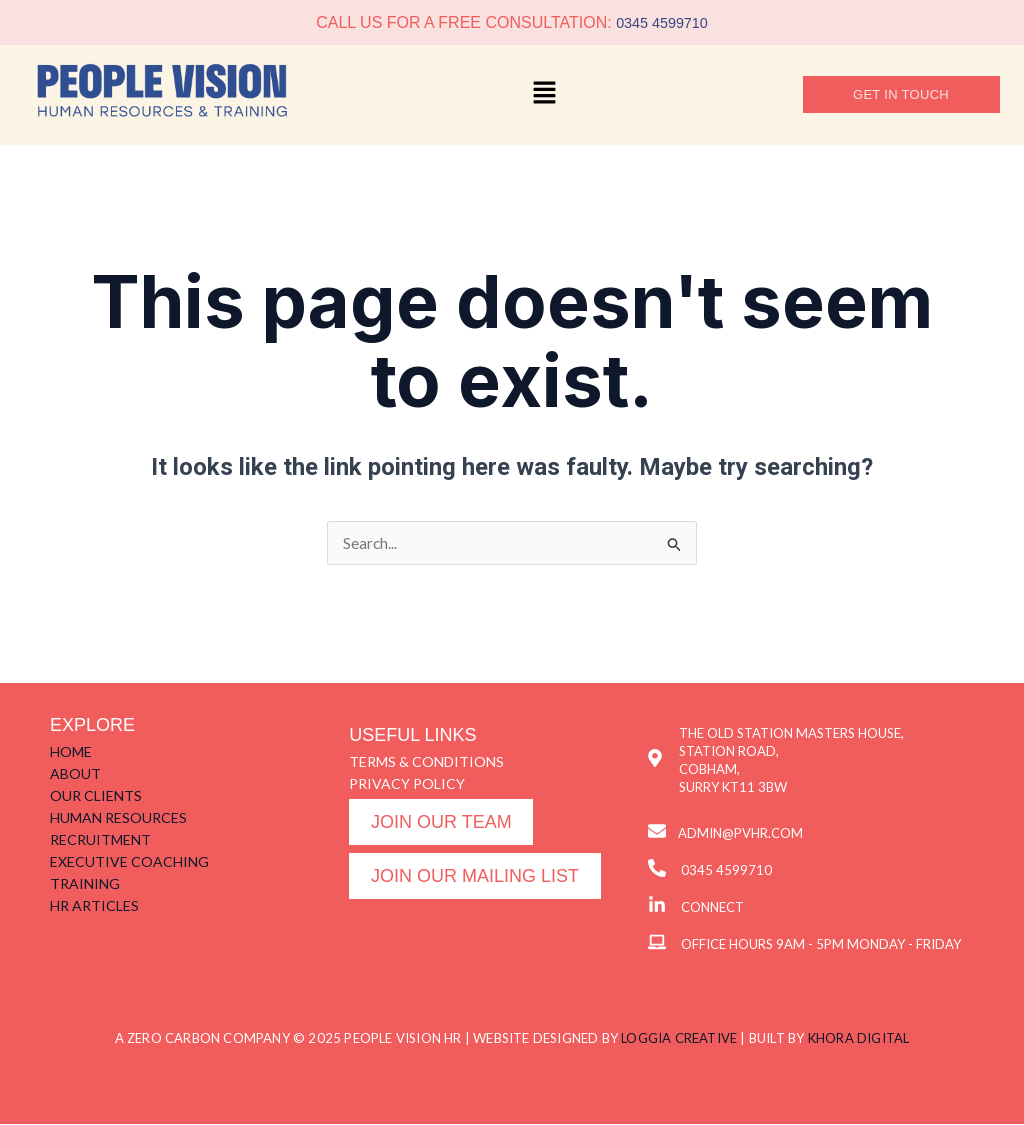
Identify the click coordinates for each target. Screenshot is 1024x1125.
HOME (71, 752)
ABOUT (75, 774)
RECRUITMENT (100, 840)
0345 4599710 (662, 22)
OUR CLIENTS (96, 796)
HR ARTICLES (94, 906)
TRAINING (85, 884)
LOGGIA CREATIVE (679, 1039)
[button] (545, 95)
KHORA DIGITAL (859, 1039)
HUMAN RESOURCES (118, 818)
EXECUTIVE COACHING (129, 862)
